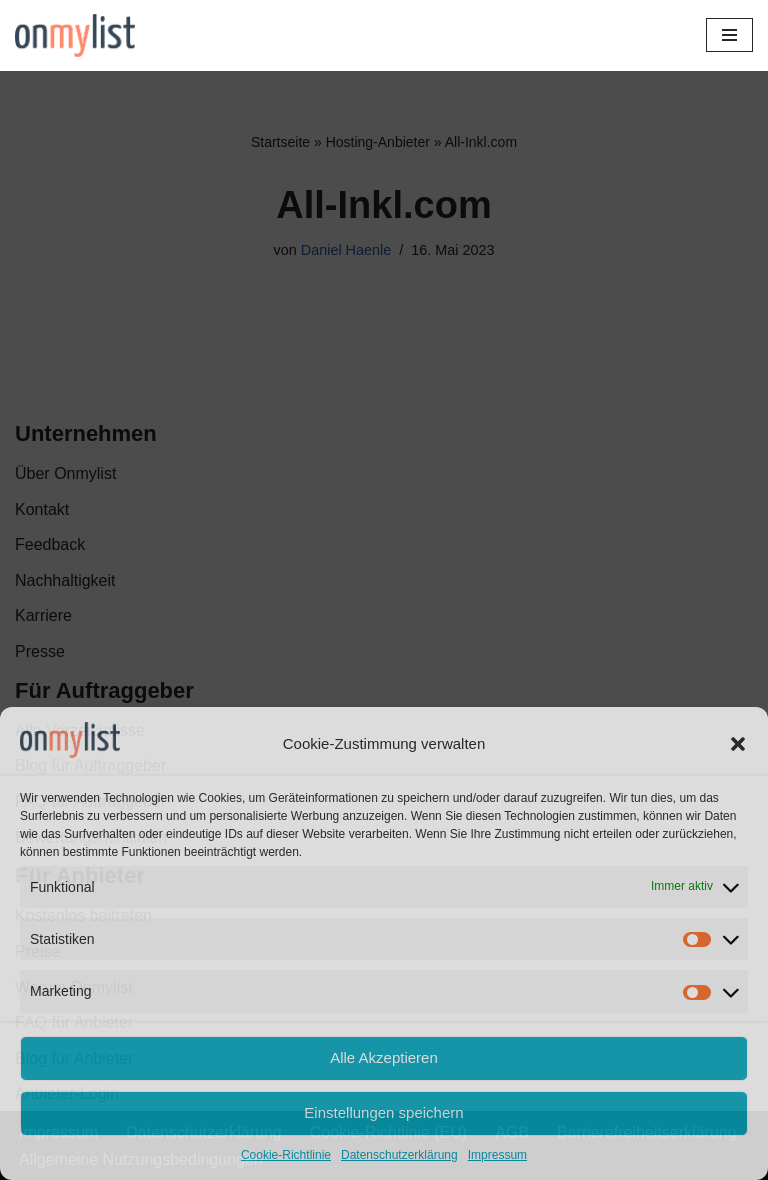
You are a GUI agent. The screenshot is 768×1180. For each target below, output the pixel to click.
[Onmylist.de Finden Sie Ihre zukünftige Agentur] (75, 35)
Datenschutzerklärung (399, 1155)
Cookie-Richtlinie (286, 1155)
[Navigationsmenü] (729, 35)
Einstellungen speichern (383, 1112)
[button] (738, 744)
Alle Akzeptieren (384, 1057)
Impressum (497, 1155)
